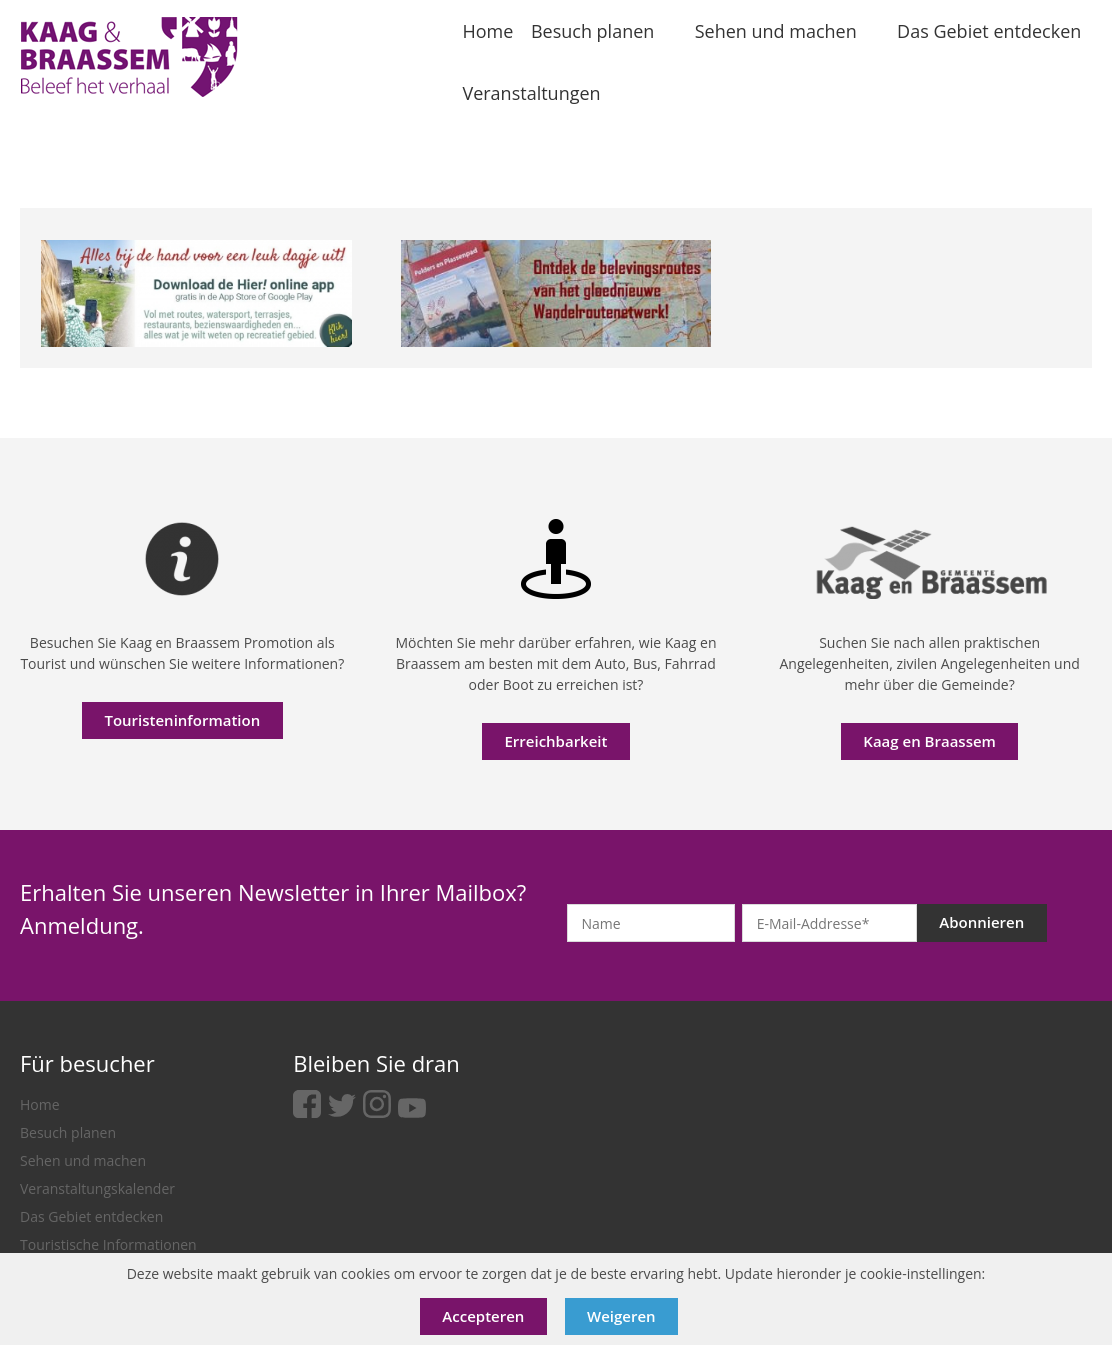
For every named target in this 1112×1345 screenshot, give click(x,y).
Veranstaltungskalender (97, 1188)
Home (40, 1104)
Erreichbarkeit (555, 741)
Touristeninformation (182, 720)
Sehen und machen (83, 1160)
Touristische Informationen (108, 1244)
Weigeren (621, 1316)
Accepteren (483, 1316)
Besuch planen (68, 1132)
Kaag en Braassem (929, 741)
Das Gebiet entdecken (91, 1216)
